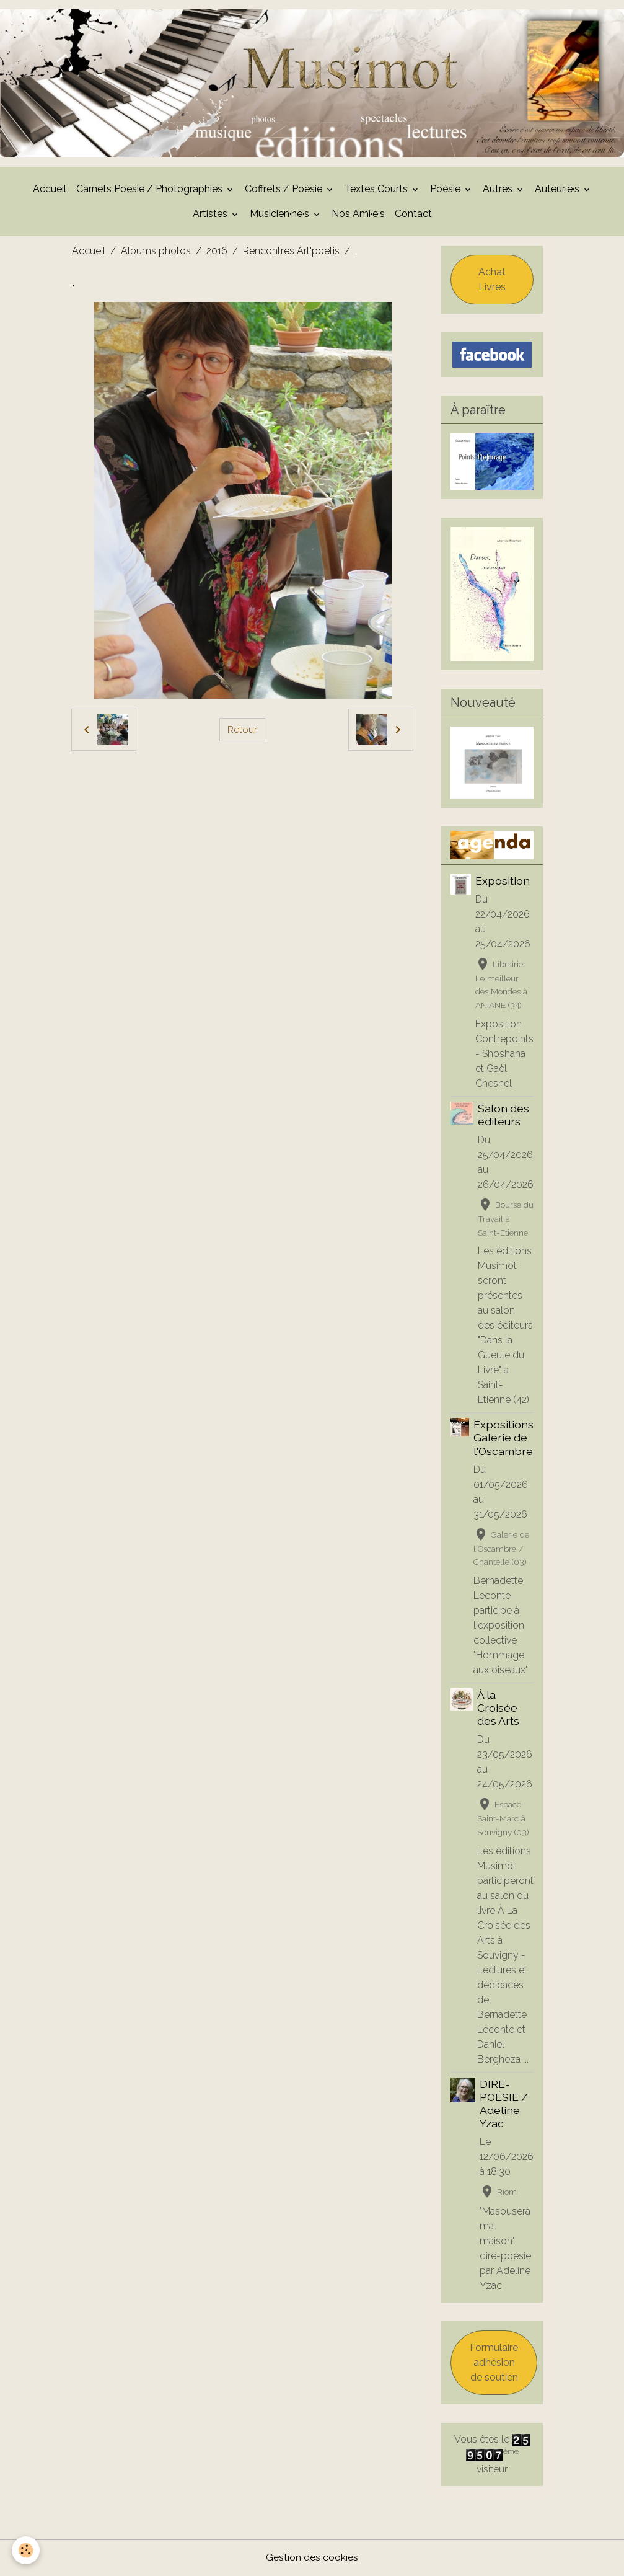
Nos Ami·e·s (358, 215)
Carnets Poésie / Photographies (150, 190)
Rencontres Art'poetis (291, 252)
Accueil (49, 190)
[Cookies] (26, 2550)
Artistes (211, 215)
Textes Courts (377, 190)
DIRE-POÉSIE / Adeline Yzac (504, 2105)
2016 (216, 252)
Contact (413, 215)
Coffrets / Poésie (285, 190)
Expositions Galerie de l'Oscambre (503, 1438)
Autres (499, 190)
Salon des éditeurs (503, 1116)
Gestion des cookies (312, 2558)
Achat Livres (492, 280)
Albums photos (156, 252)
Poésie (446, 190)
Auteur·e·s (558, 190)
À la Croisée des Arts (498, 1708)
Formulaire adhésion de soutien (494, 2363)
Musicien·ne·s (281, 215)
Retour (242, 731)
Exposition (502, 881)
